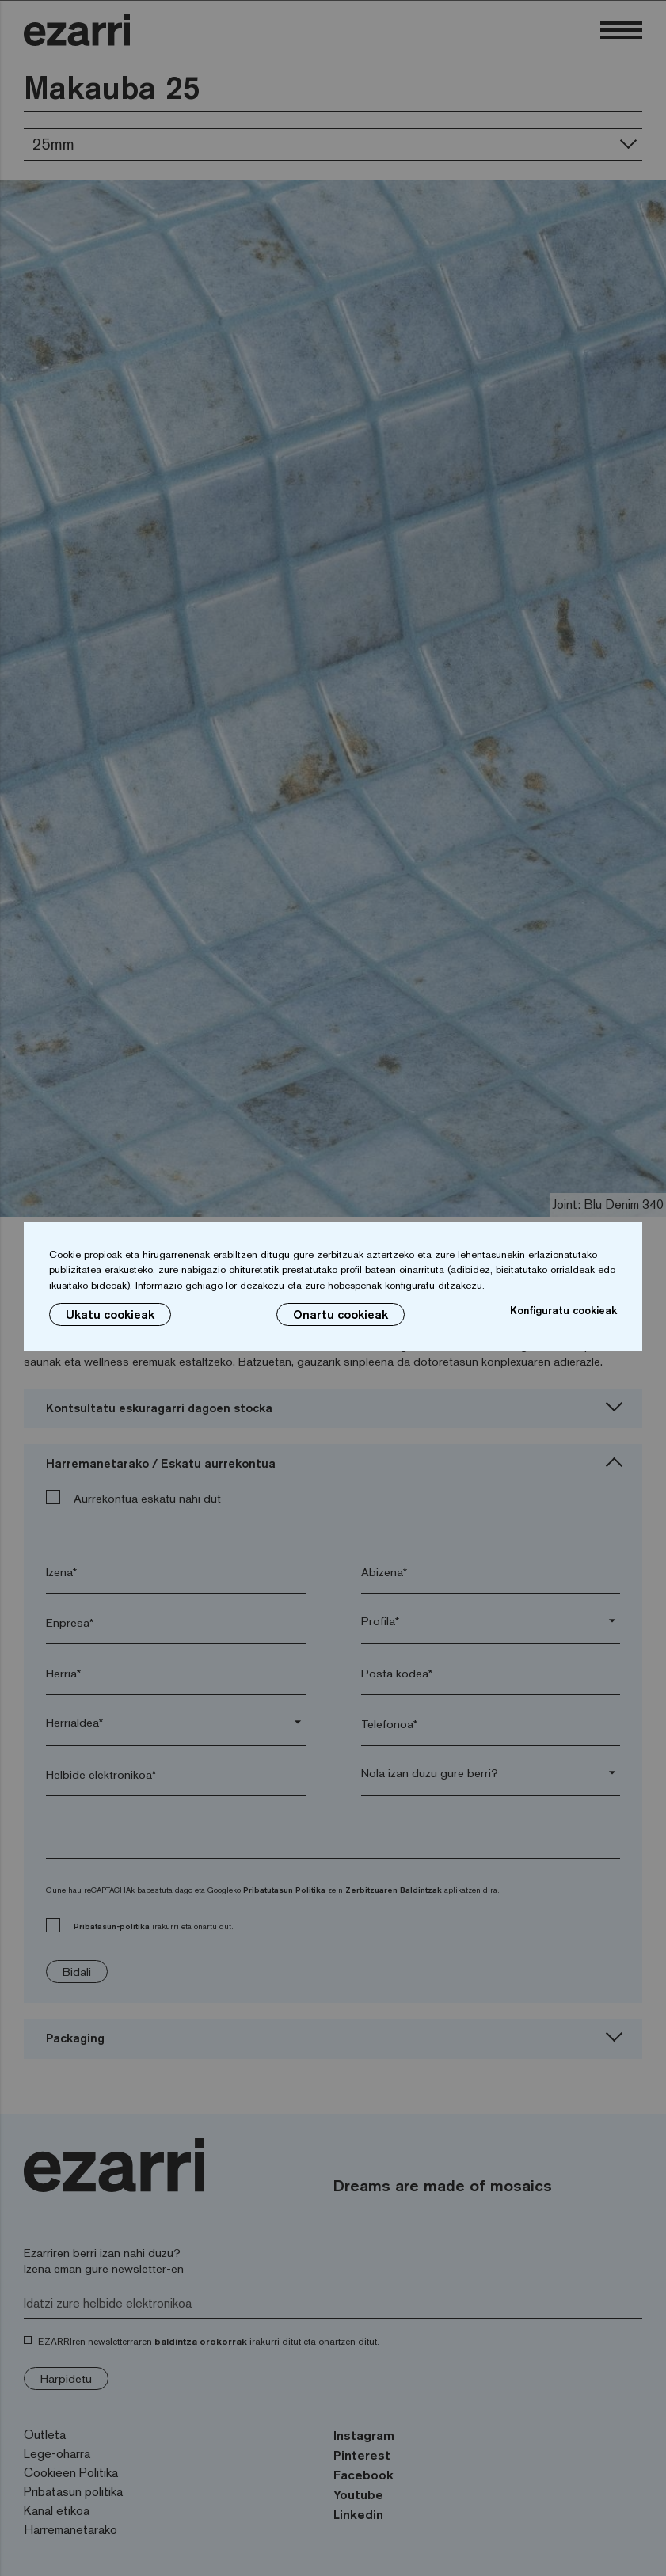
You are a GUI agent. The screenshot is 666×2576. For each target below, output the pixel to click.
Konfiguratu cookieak (563, 1310)
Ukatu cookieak (110, 1314)
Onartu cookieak (340, 1314)
